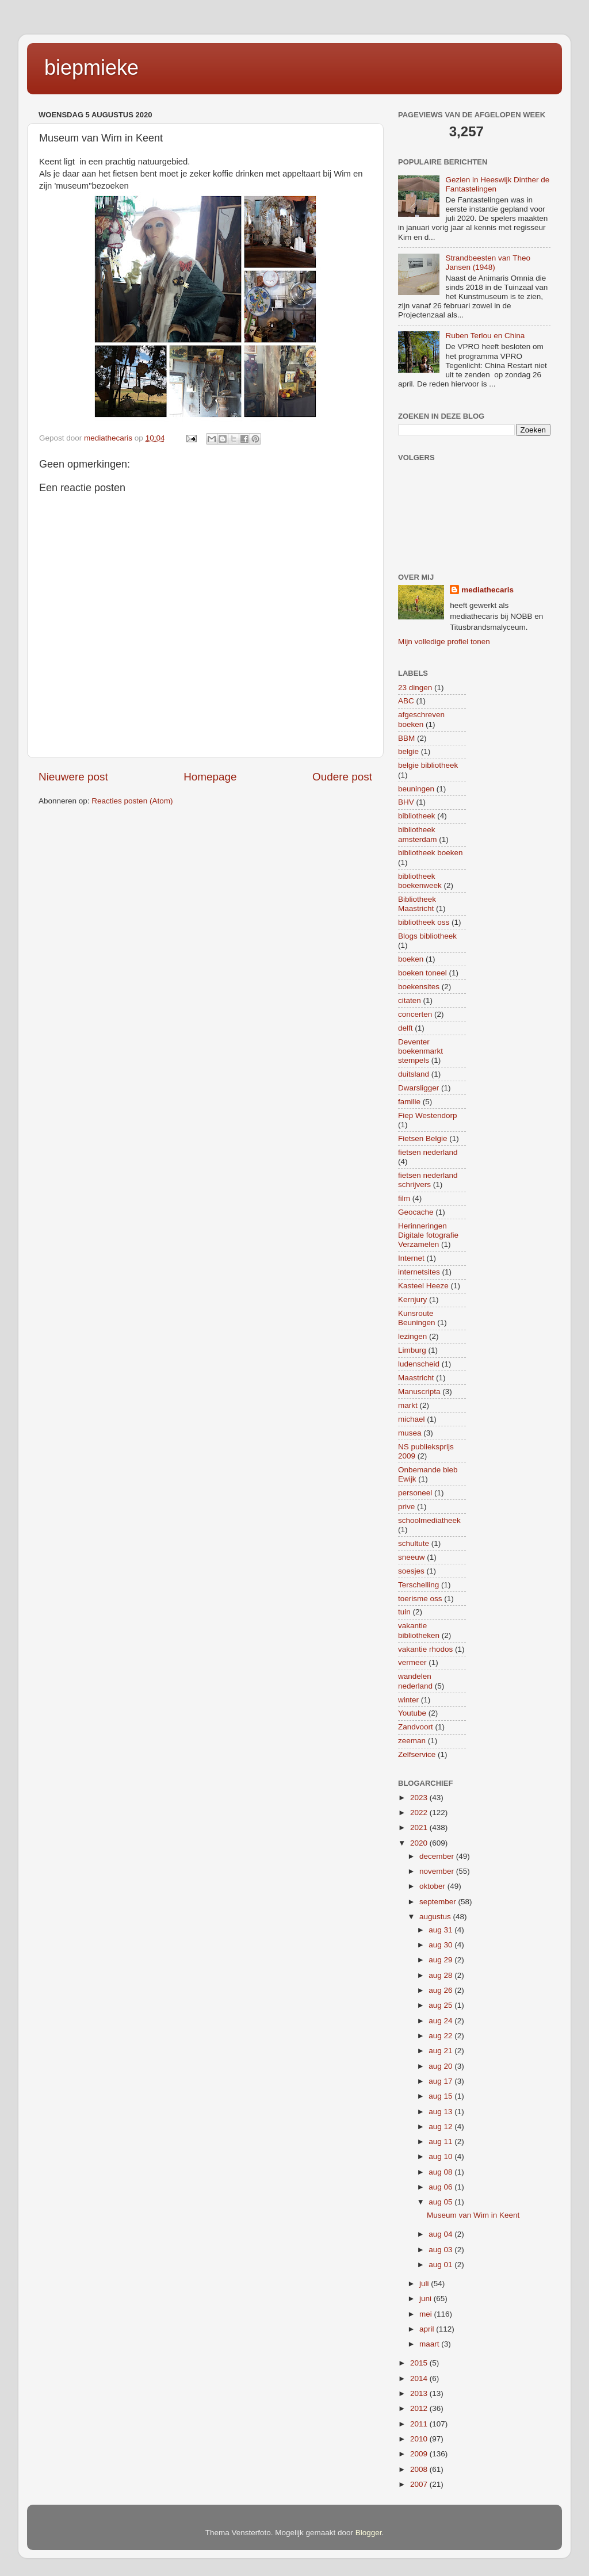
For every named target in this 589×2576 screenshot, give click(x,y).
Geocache (416, 1212)
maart (430, 2344)
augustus (436, 1916)
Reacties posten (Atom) (132, 801)
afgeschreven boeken (421, 719)
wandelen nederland (415, 1681)
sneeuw (411, 1557)
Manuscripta (419, 1391)
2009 (420, 2453)
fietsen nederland (428, 1152)
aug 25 (441, 2005)
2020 (420, 1843)
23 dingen (415, 687)
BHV (406, 802)
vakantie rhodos (425, 1649)
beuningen (416, 788)
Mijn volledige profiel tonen (444, 641)
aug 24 (441, 2020)
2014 (420, 2378)
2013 (420, 2393)
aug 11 (441, 2141)
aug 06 (441, 2187)
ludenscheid (418, 1364)
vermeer (412, 1662)
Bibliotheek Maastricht (417, 904)
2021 (420, 1827)
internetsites (419, 1272)
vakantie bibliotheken (418, 1630)
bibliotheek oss (423, 922)
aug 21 (441, 2050)
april (427, 2329)
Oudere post (342, 777)
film (404, 1198)
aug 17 (441, 2081)
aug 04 (441, 2234)
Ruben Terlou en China (485, 335)
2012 (420, 2408)
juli (425, 2283)
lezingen (412, 1336)
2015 (420, 2363)
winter (408, 1699)
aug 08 (441, 2172)
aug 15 (441, 2096)
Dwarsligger (418, 1088)
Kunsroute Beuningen (416, 1318)
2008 (420, 2469)
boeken (410, 959)
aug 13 (441, 2111)
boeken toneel (422, 973)
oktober (433, 1886)
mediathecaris (487, 589)
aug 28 (441, 1975)
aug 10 (441, 2156)
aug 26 (441, 1990)
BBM (406, 738)
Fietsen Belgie (423, 1138)
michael (411, 1419)
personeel (415, 1492)
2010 (420, 2439)
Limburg (412, 1350)
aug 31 (441, 1930)
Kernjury (412, 1299)
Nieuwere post (73, 777)
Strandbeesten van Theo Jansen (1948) (487, 262)
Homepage (209, 777)
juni (426, 2298)
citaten (409, 1000)
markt (408, 1405)
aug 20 (441, 2066)
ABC (406, 700)
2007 (420, 2484)
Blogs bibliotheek (427, 936)
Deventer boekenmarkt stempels (420, 1051)
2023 (420, 1797)
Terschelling (418, 1584)
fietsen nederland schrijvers (428, 1180)
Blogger (368, 2532)
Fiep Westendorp (427, 1115)
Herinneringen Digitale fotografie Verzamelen (428, 1235)
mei (426, 2314)
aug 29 (441, 1959)
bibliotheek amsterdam (417, 834)
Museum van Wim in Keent (473, 2215)
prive (406, 1506)
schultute (413, 1543)
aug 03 (441, 2249)
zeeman (412, 1740)
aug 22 (441, 2035)
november (437, 1871)
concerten (415, 1014)
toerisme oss (420, 1598)
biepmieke (91, 67)
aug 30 (441, 1944)
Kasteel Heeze (423, 1285)
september (438, 1901)
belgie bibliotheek (428, 765)
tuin (404, 1611)
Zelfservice (416, 1754)
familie (409, 1101)
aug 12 (441, 2126)
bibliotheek (416, 816)
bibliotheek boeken (430, 852)
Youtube (412, 1713)
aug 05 (441, 2202)
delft (405, 1028)
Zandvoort (415, 1727)
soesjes (411, 1571)
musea (410, 1433)
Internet (411, 1258)
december (437, 1856)
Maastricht (416, 1377)
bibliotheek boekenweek (420, 881)
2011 (420, 2424)
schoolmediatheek (429, 1520)
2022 (420, 1812)
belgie (408, 751)
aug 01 (441, 2264)
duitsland (413, 1074)
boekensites (418, 986)
